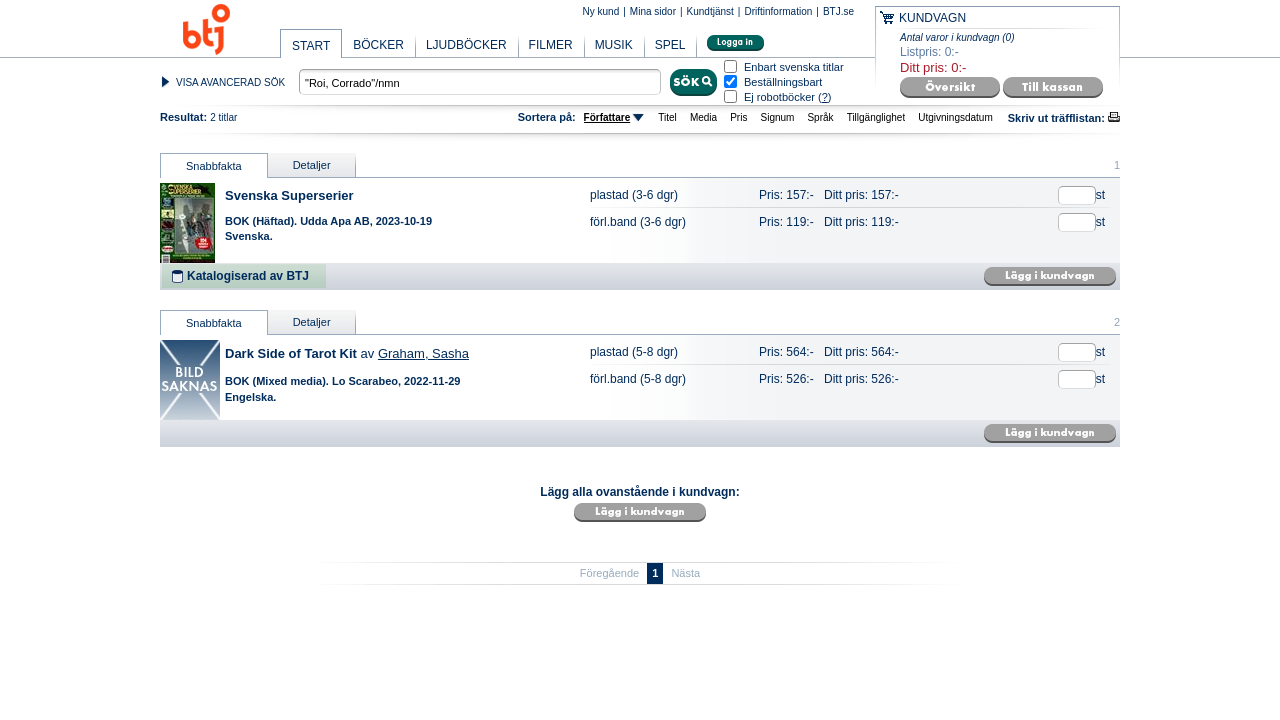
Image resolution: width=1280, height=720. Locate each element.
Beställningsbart (783, 82)
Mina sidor (653, 11)
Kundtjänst (710, 11)
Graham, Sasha (423, 353)
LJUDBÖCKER (466, 45)
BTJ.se (838, 11)
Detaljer (312, 165)
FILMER (551, 45)
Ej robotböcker (779, 97)
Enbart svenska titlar (794, 67)
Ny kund (601, 11)
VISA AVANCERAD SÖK (230, 82)
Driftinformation (778, 11)
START (311, 46)
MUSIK (614, 45)
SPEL (670, 45)
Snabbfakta (214, 166)
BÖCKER (378, 45)
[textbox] (480, 82)
